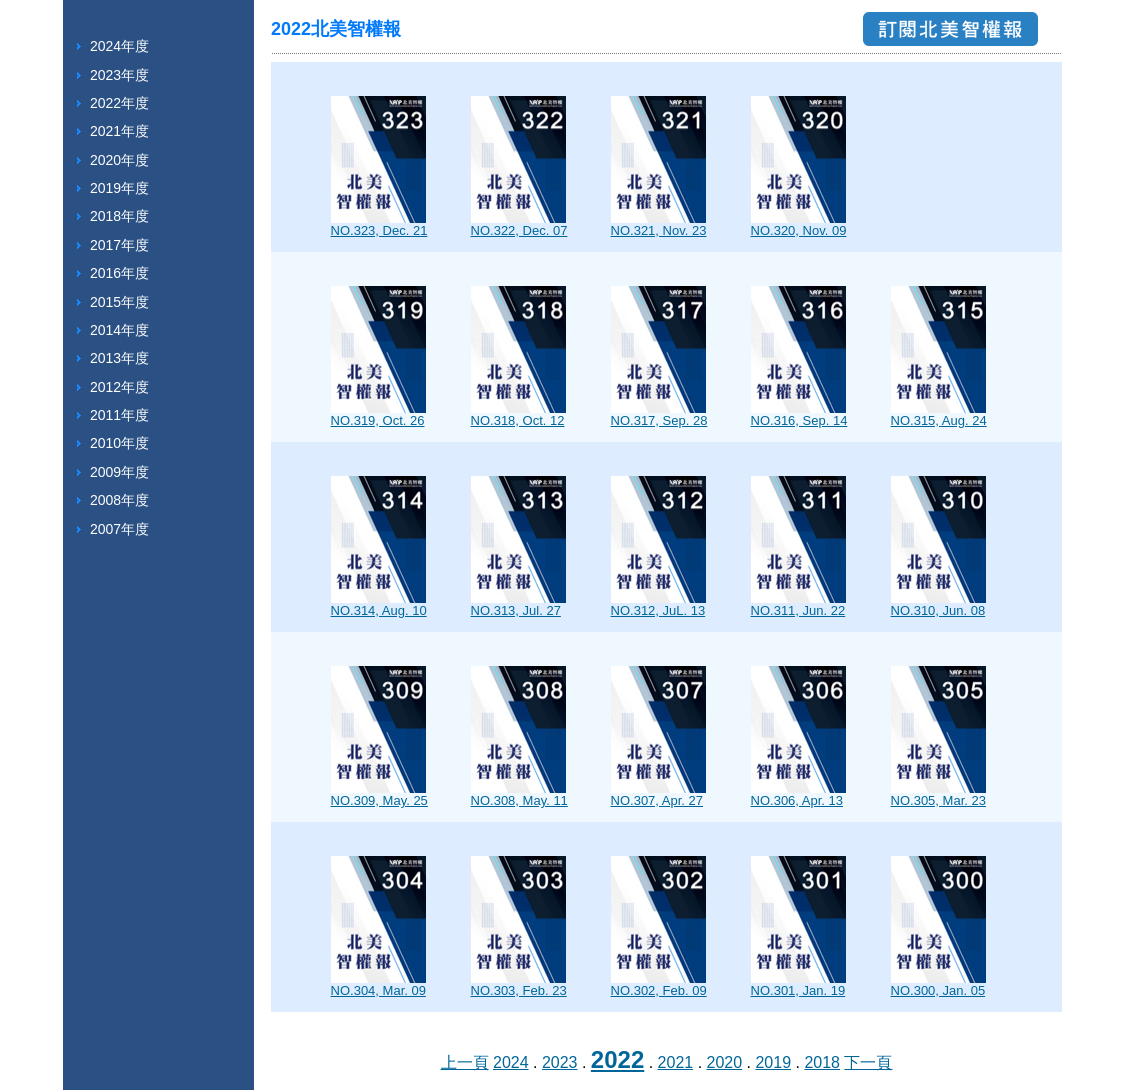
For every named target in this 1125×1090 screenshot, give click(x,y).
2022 (617, 1059)
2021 (676, 1062)
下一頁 (868, 1062)
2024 (511, 1062)
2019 (773, 1062)
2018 (822, 1062)
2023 (560, 1062)
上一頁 (465, 1062)
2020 (725, 1062)
